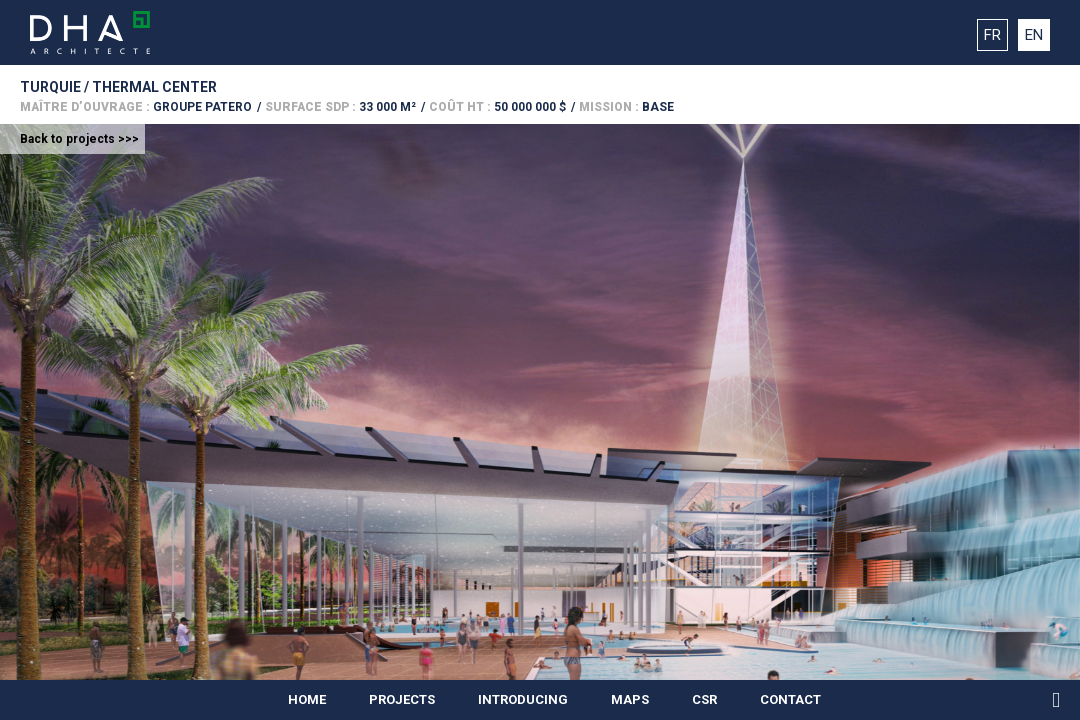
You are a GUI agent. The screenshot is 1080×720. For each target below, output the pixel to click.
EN (1034, 35)
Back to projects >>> (79, 139)
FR (992, 35)
